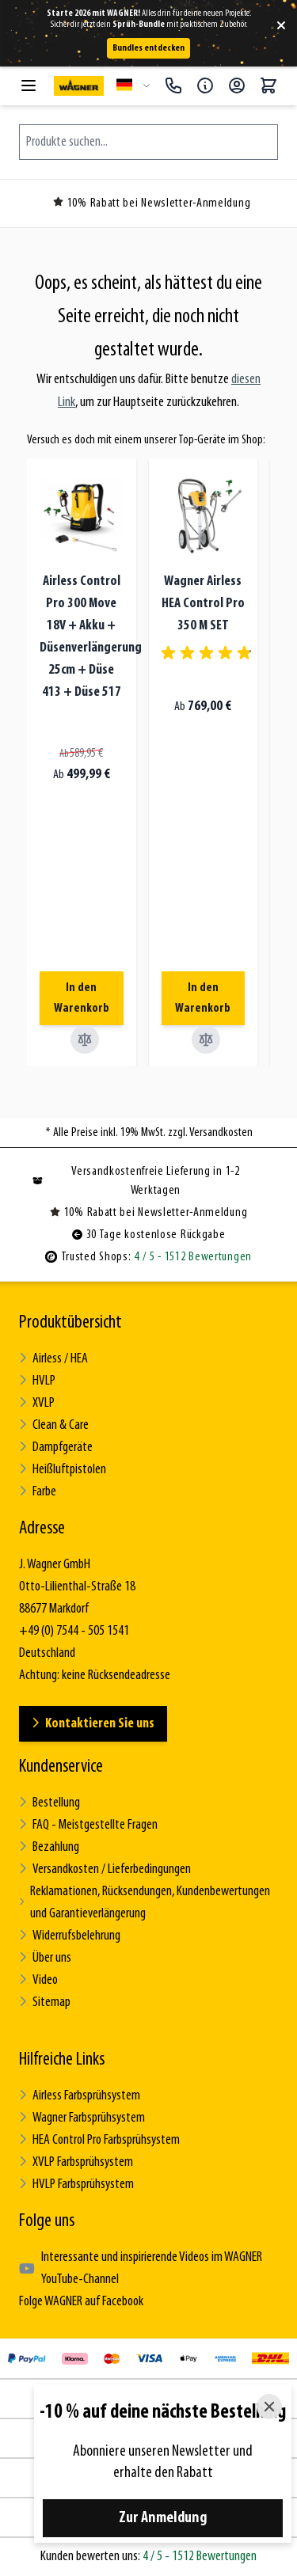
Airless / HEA (53, 1358)
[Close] (269, 2406)
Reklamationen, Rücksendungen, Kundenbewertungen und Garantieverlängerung (144, 1902)
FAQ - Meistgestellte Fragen (88, 1825)
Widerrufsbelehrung (69, 1935)
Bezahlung (49, 1847)
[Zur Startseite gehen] (79, 86)
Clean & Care (54, 1425)
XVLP (37, 1403)
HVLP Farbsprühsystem (76, 2184)
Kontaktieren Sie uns (93, 1723)
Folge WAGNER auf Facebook (81, 2301)
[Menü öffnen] (28, 85)
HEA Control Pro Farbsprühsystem (99, 2140)
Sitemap (44, 2002)
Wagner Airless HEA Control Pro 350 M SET (203, 603)
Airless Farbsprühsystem (79, 2095)
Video (38, 1980)
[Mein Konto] (236, 85)
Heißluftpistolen (62, 1469)
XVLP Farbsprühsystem (76, 2162)
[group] (209, 653)
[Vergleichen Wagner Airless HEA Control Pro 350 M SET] (206, 1039)
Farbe (37, 1491)
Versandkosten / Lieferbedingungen (105, 1869)
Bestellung (49, 1802)
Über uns (45, 1958)
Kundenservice (61, 1766)
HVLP (37, 1381)
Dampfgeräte (56, 1447)
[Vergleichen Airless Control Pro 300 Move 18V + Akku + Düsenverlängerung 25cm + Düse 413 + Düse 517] (84, 1039)
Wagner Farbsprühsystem (82, 2118)
